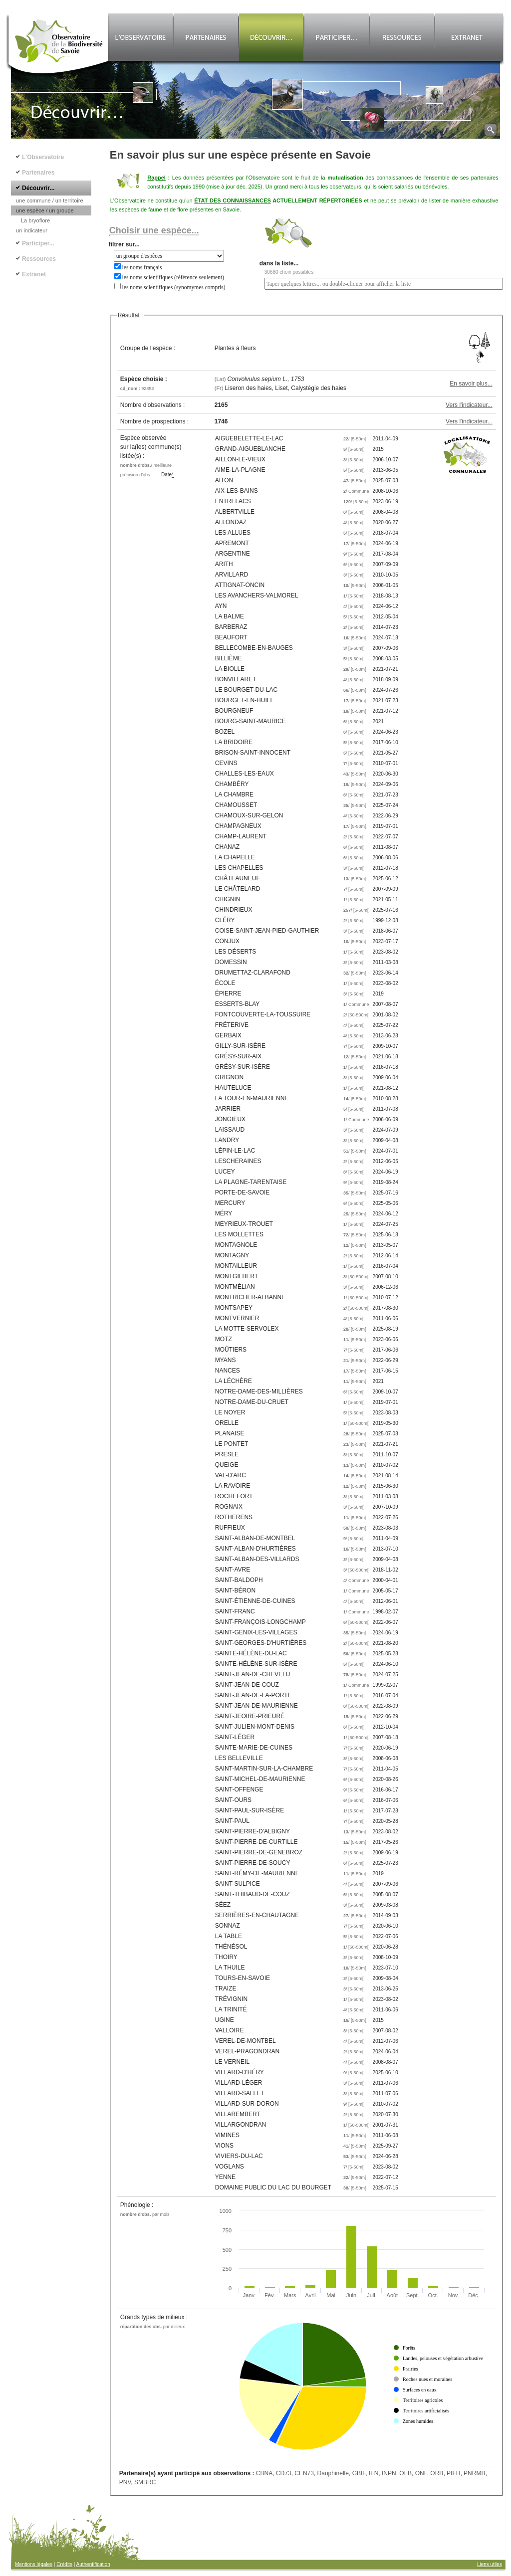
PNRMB (474, 2473)
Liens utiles (489, 2564)
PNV (125, 2482)
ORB (436, 2473)
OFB (405, 2473)
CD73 (283, 2473)
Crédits (64, 2564)
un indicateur (31, 230)
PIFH (453, 2473)
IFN (373, 2473)
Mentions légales (33, 2564)
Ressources (39, 258)
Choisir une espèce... (154, 230)
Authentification (93, 2564)
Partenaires (38, 172)
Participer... (38, 243)
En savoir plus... (471, 383)
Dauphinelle (333, 2473)
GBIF (359, 2473)
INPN (389, 2473)
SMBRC (145, 2482)
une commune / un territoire (49, 200)
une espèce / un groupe (45, 210)
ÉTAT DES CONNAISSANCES (232, 200)
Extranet (34, 274)
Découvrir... (38, 188)
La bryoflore (35, 220)
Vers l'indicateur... (469, 404)
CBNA (264, 2473)
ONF (421, 2473)
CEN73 (304, 2473)
